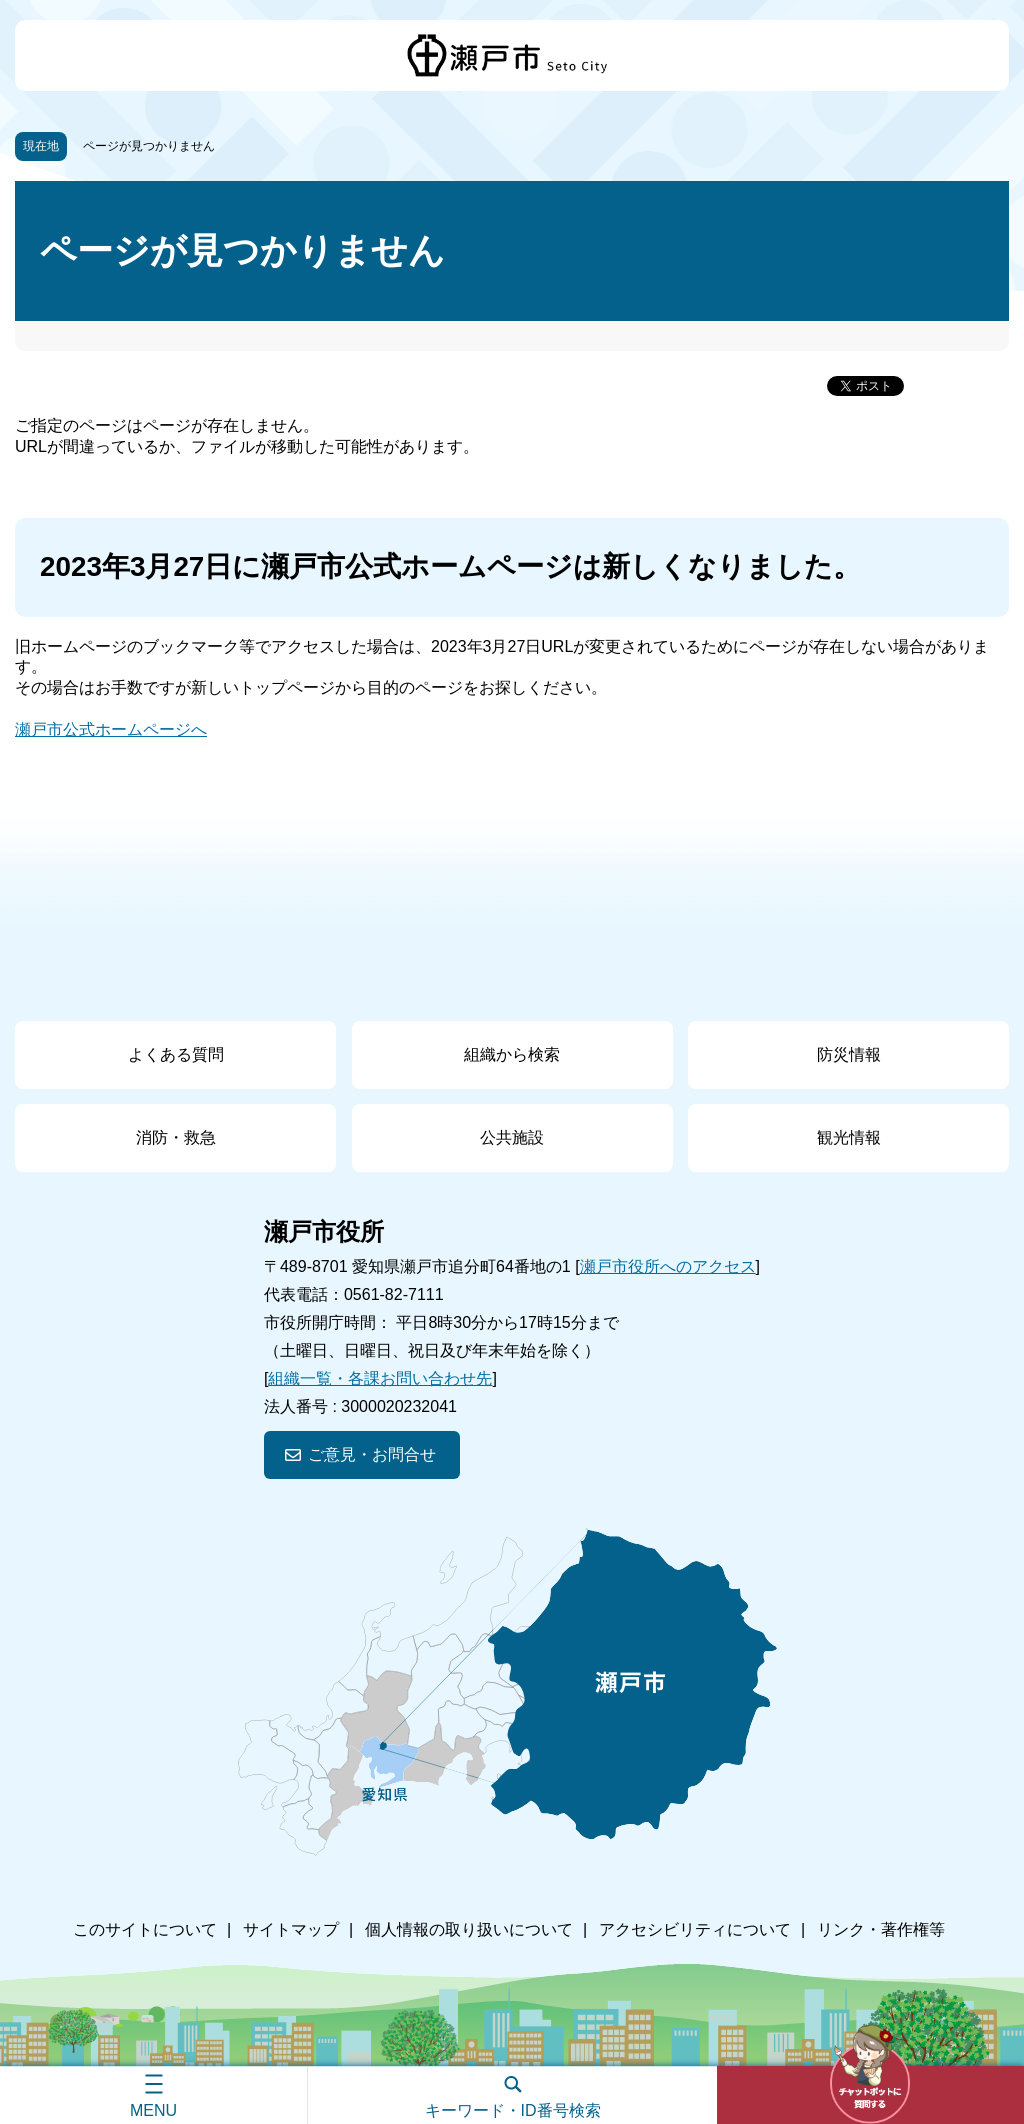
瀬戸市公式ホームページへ (111, 729)
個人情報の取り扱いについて (469, 1929)
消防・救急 (176, 1137)
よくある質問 (176, 1054)
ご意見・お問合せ (372, 1454)
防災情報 (849, 1054)
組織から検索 (512, 1054)
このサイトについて (145, 1929)
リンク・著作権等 (881, 1929)
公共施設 (512, 1137)
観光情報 (849, 1137)
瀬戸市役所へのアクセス (668, 1266)
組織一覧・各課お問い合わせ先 (380, 1378)
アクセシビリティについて (695, 1929)
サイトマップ (291, 1929)
